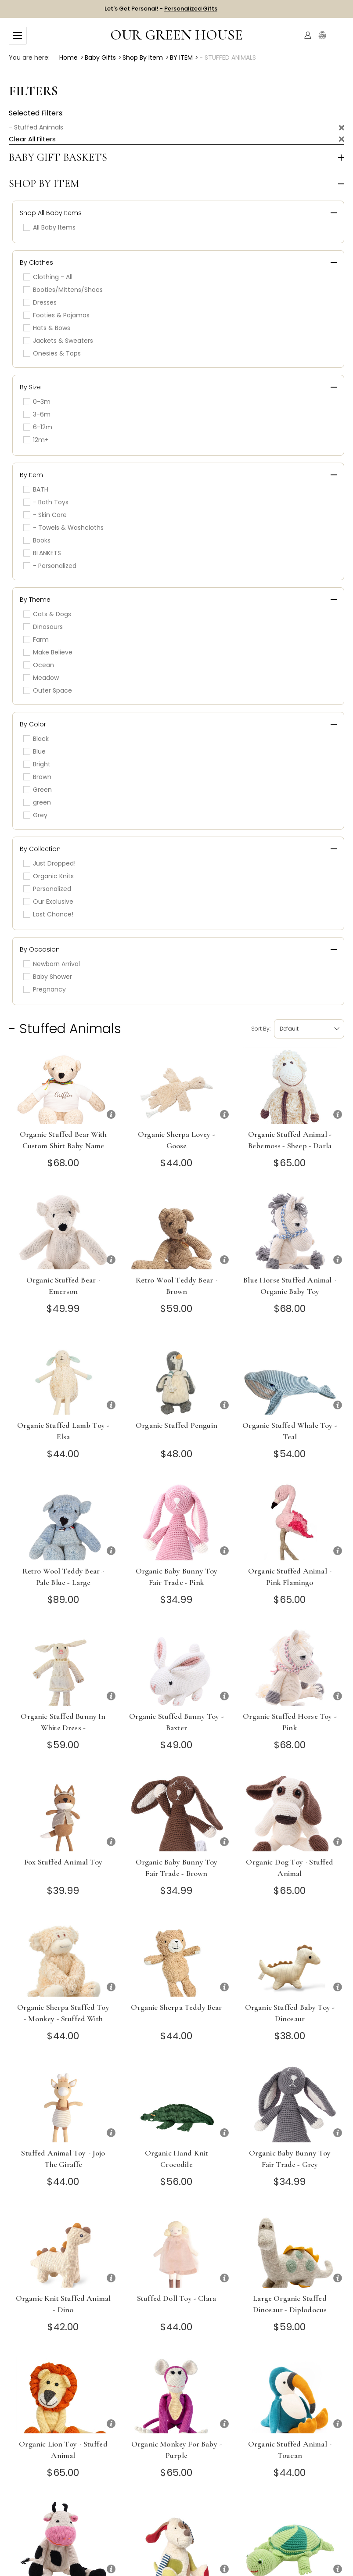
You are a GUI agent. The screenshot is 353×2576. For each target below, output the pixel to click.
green (37, 802)
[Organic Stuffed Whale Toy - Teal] (289, 1376)
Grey (35, 815)
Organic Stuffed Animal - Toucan (289, 2449)
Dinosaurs (43, 626)
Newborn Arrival (51, 963)
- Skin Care (45, 514)
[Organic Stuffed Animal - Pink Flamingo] (289, 1522)
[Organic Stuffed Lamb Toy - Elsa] (63, 1376)
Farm (36, 639)
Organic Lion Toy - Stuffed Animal (63, 2449)
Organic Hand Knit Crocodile (177, 2158)
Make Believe (47, 652)
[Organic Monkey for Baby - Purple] (176, 2395)
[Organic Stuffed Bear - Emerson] (63, 1231)
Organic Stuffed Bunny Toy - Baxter (176, 1721)
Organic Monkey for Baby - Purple (176, 2449)
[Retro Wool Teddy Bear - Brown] (176, 1231)
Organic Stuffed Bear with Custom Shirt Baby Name (63, 1139)
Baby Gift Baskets (58, 157)
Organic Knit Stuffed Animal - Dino (63, 2303)
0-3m (36, 401)
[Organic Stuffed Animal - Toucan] (289, 2395)
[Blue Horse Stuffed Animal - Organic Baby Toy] (289, 1231)
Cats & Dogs (47, 614)
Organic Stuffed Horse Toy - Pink (290, 1721)
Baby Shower (47, 976)
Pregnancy (44, 989)
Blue (34, 751)
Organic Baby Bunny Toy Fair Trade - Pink (177, 1576)
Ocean (38, 665)
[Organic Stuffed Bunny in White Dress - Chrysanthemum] (63, 1667)
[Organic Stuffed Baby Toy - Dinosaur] (289, 1958)
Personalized (47, 888)
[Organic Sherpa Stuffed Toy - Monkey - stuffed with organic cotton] (63, 1958)
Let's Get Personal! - (160, 8)
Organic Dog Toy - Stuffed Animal (289, 1867)
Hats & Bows (46, 327)
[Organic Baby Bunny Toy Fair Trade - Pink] (176, 1522)
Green (37, 789)
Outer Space (47, 690)
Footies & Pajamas (56, 315)
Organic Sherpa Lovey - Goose (176, 1139)
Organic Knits (48, 876)
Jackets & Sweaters (58, 340)
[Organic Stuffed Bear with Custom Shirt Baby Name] (63, 1085)
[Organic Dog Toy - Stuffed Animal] (289, 1813)
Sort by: (260, 1028)
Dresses (40, 302)
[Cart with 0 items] (338, 35)
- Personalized (49, 565)
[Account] (307, 35)
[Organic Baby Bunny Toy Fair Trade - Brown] (176, 1813)
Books (36, 540)
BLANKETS (42, 553)
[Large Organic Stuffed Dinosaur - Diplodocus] (289, 2249)
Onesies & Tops (52, 353)
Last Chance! (48, 914)
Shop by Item (44, 184)
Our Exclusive (48, 901)
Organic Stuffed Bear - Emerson (63, 1285)
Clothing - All (47, 277)
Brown (37, 776)
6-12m (37, 427)
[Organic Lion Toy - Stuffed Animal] (63, 2395)
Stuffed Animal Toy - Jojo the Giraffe (63, 2158)
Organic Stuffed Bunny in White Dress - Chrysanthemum (63, 1727)
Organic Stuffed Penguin (176, 1425)
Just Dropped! (49, 863)
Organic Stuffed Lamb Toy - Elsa (63, 1430)
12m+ (36, 439)
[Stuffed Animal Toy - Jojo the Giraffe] (63, 2104)
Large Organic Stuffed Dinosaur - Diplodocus (290, 2303)
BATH (35, 489)
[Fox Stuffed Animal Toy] (63, 1813)
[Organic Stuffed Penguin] (176, 1376)
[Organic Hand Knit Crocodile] (176, 2104)
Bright (36, 764)
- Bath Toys (45, 502)
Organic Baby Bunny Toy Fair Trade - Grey (290, 2158)
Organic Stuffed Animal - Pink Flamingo (289, 1576)
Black (36, 738)
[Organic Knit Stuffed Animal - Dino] (63, 2249)
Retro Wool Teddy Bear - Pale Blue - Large (63, 1576)
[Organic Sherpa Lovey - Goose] (176, 1085)
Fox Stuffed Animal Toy (63, 1862)
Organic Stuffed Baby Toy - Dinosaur (290, 2012)
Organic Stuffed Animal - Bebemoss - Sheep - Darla (289, 1139)
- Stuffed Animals (36, 127)
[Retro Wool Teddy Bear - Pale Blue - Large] (63, 1522)
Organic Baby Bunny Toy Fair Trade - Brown (177, 1867)
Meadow (41, 677)
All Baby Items (49, 227)
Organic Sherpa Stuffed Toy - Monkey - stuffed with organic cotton (63, 2018)
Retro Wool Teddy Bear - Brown (177, 1285)
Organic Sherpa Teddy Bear (176, 2007)
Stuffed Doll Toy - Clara (176, 2298)
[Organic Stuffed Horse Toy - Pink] (289, 1667)
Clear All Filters (32, 139)
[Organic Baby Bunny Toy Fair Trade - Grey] (289, 2104)
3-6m (36, 414)
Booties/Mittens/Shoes (63, 289)
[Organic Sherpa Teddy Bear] (176, 1958)
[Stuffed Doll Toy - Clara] (176, 2249)
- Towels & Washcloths (63, 527)
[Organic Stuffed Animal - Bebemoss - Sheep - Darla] (289, 1085)
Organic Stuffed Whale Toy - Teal (289, 1430)
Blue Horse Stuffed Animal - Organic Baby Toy (289, 1285)
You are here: (29, 57)
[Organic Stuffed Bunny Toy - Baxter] (176, 1667)
